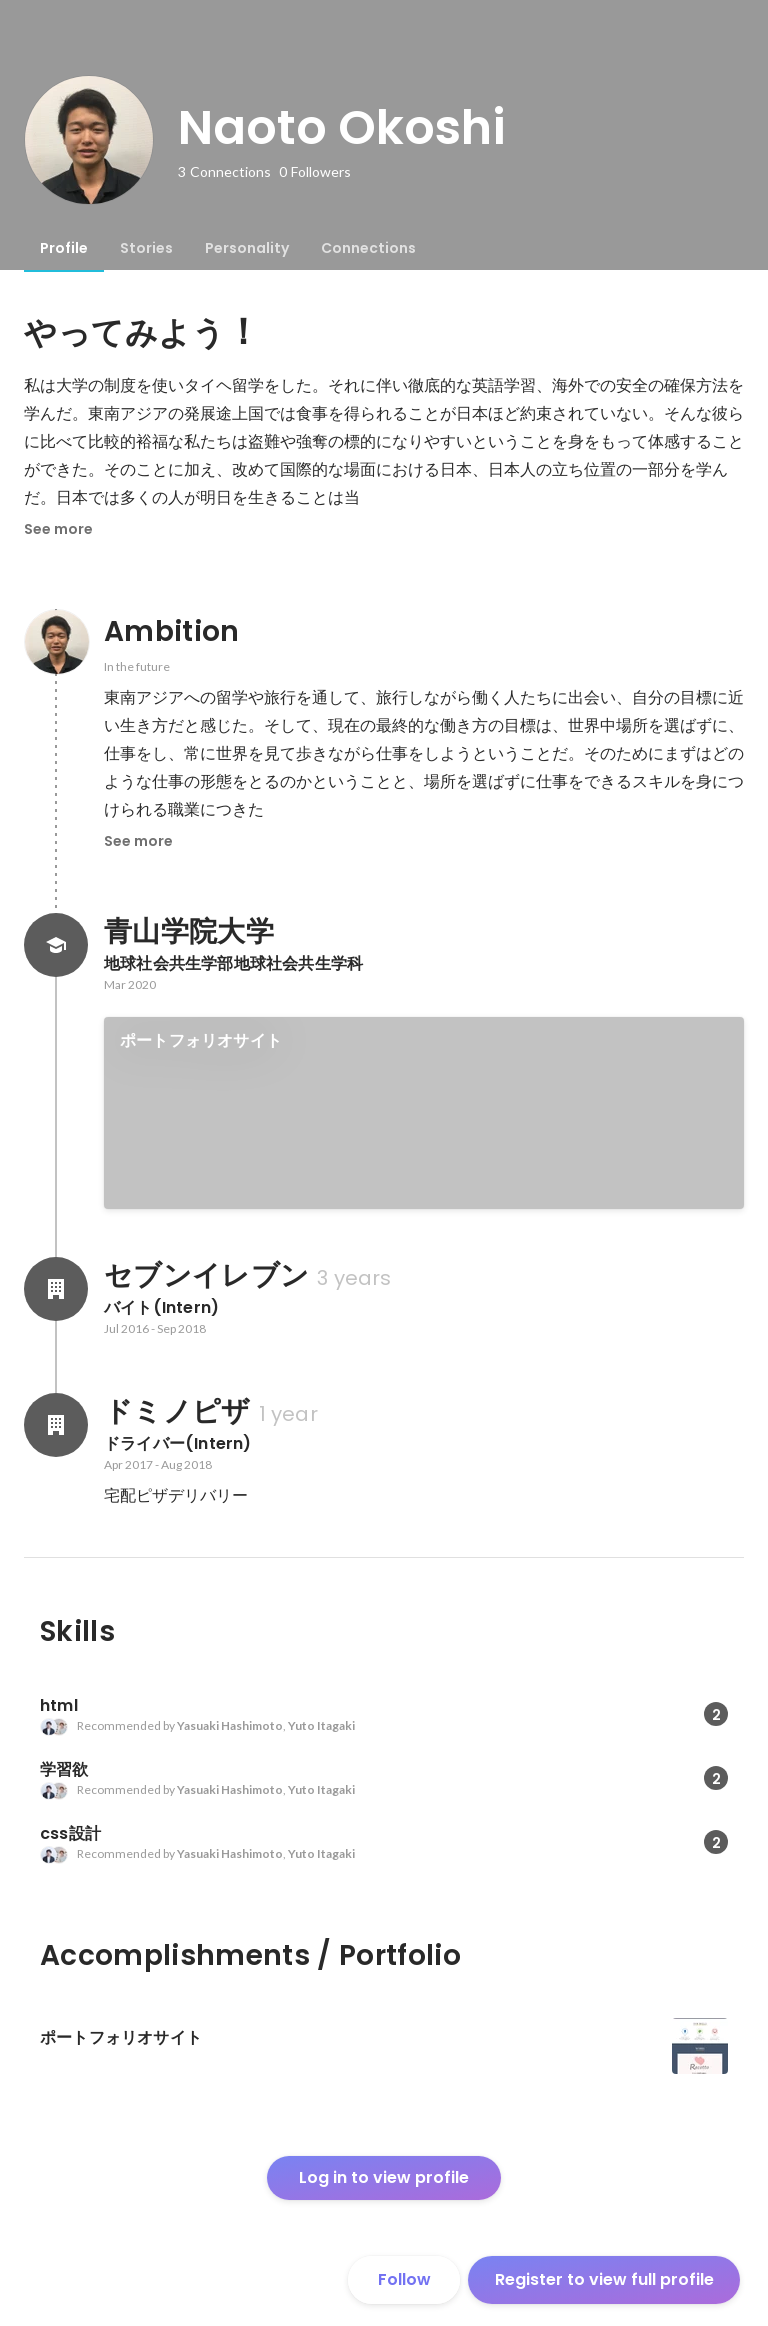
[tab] (64, 248)
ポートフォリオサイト (201, 1040)
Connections (368, 248)
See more (58, 529)
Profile (64, 248)
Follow (404, 2279)
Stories (146, 248)
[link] (424, 1113)
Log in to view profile (384, 2177)
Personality (247, 248)
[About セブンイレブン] (56, 1289)
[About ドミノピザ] (56, 1425)
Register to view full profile (604, 2279)
